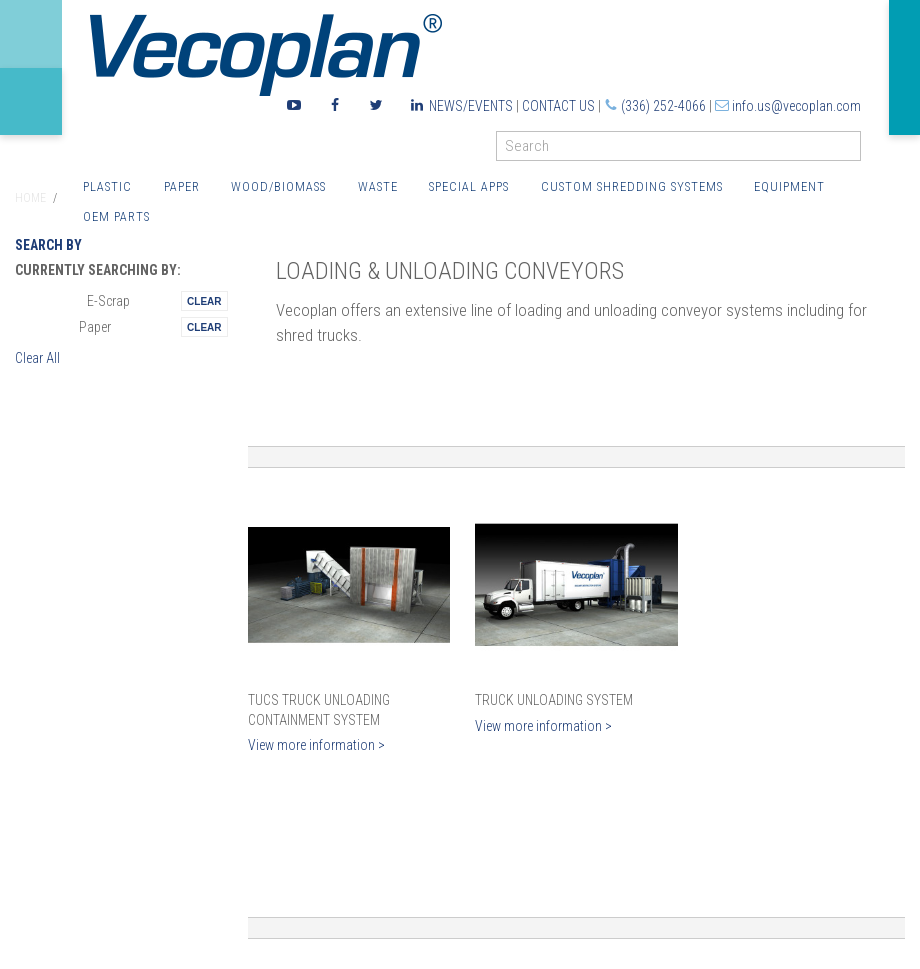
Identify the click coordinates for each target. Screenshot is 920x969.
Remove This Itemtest (204, 301)
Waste (378, 186)
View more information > (316, 745)
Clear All (37, 358)
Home (30, 198)
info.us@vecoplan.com (796, 106)
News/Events (471, 106)
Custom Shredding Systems (632, 186)
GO (853, 150)
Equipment (789, 186)
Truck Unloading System (554, 700)
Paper (182, 186)
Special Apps (469, 186)
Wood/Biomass (278, 186)
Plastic (107, 186)
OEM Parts (116, 216)
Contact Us (558, 106)
